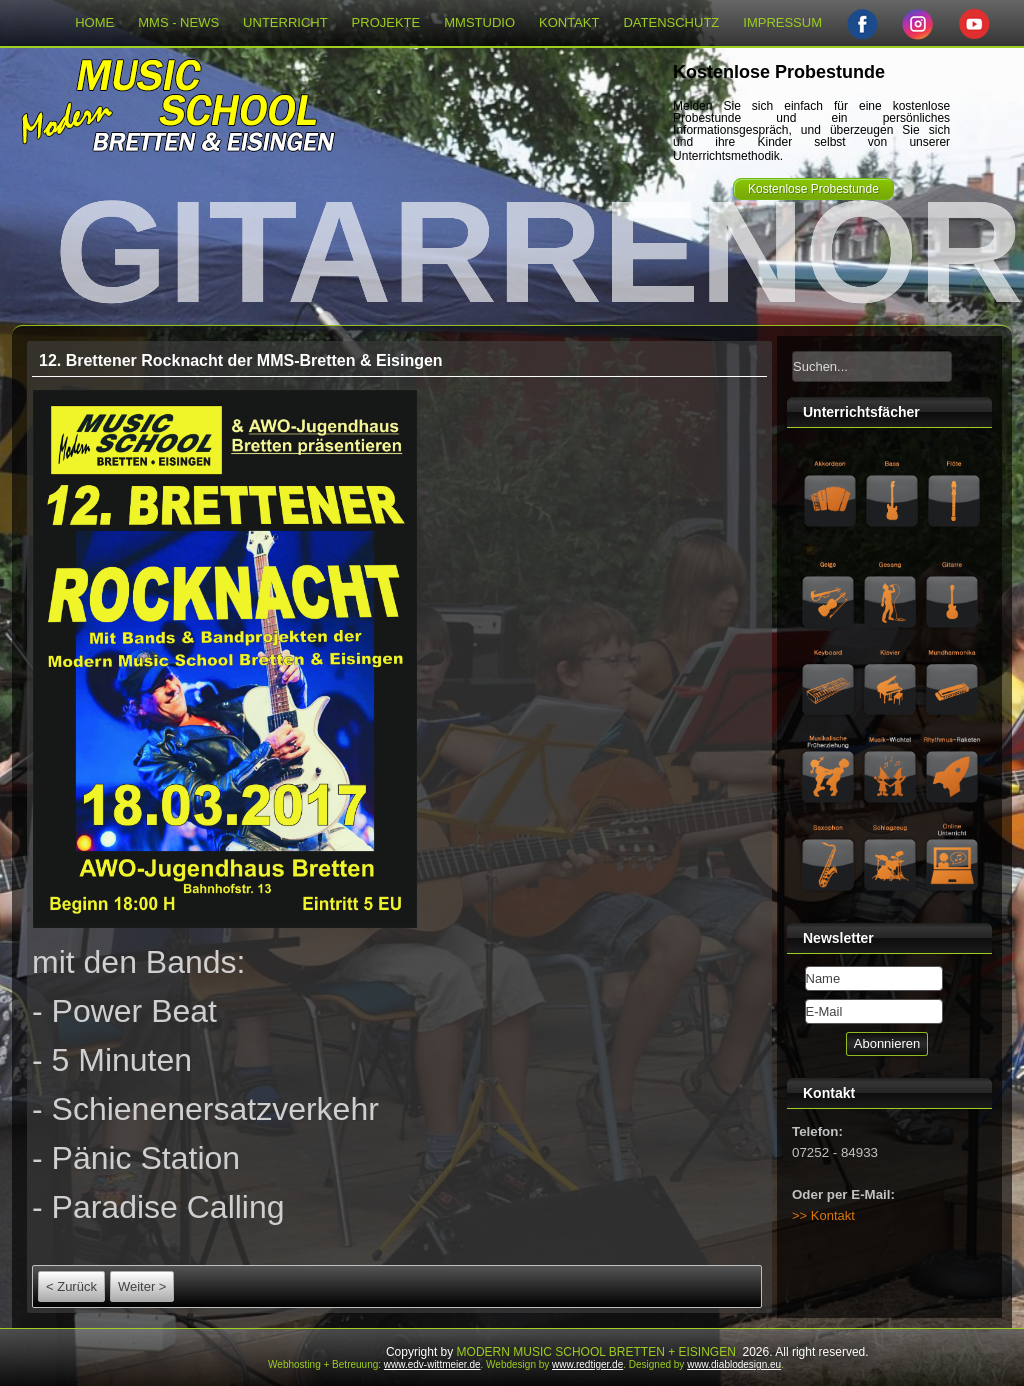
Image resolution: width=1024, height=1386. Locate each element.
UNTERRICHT (285, 22)
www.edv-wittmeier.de (432, 1364)
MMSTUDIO (479, 22)
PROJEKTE (386, 22)
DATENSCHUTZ (671, 22)
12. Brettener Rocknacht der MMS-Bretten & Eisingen (241, 360)
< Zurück (71, 1286)
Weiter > (142, 1286)
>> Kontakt (823, 1215)
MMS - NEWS (178, 22)
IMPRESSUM (782, 22)
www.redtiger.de (587, 1364)
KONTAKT (569, 22)
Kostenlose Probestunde (813, 189)
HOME (94, 22)
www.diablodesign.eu (734, 1364)
